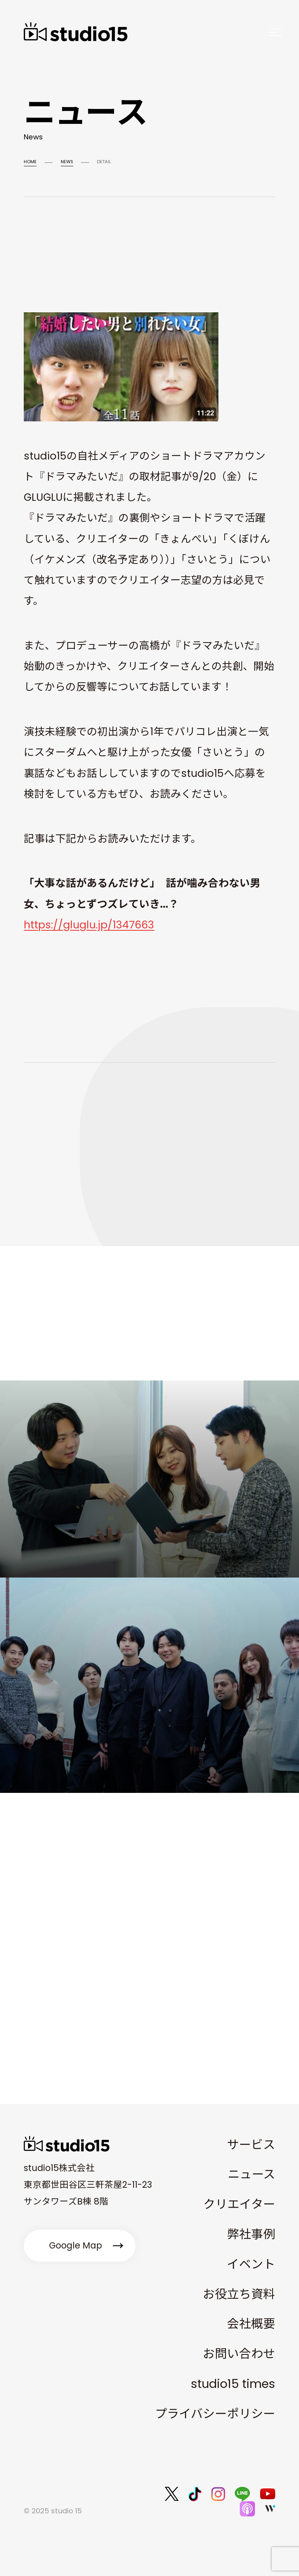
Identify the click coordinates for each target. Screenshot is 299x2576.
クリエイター (239, 2204)
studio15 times (233, 2383)
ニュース (251, 2174)
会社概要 (251, 2323)
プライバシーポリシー (215, 2413)
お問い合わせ (239, 2353)
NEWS (67, 161)
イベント (251, 2264)
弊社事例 (251, 2234)
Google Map (75, 2245)
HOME (30, 161)
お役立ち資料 (239, 2294)
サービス (251, 2144)
